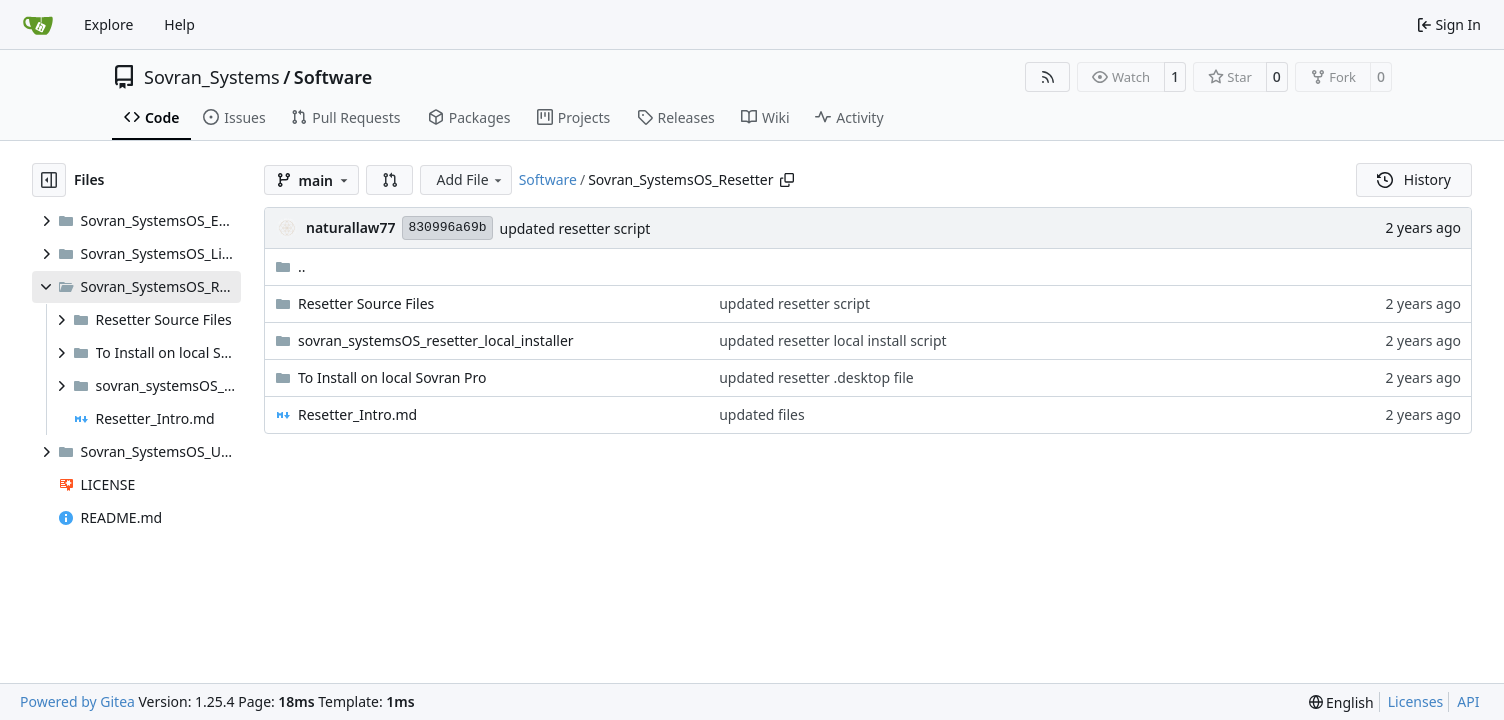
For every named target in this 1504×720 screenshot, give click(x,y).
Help (179, 24)
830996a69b (447, 227)
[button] (390, 180)
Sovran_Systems (212, 77)
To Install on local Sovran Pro (392, 377)
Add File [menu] (470, 179)
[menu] (1341, 702)
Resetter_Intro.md (357, 414)
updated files (762, 414)
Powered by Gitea (77, 701)
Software (333, 77)
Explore (108, 24)
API (1468, 701)
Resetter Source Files (366, 303)
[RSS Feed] (1048, 77)
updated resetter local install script (833, 340)
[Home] (38, 25)
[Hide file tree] (49, 180)
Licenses (1416, 701)
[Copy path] (787, 180)
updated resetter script (575, 228)
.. (290, 266)
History (1414, 179)
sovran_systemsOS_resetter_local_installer (436, 340)
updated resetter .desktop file (816, 377)
